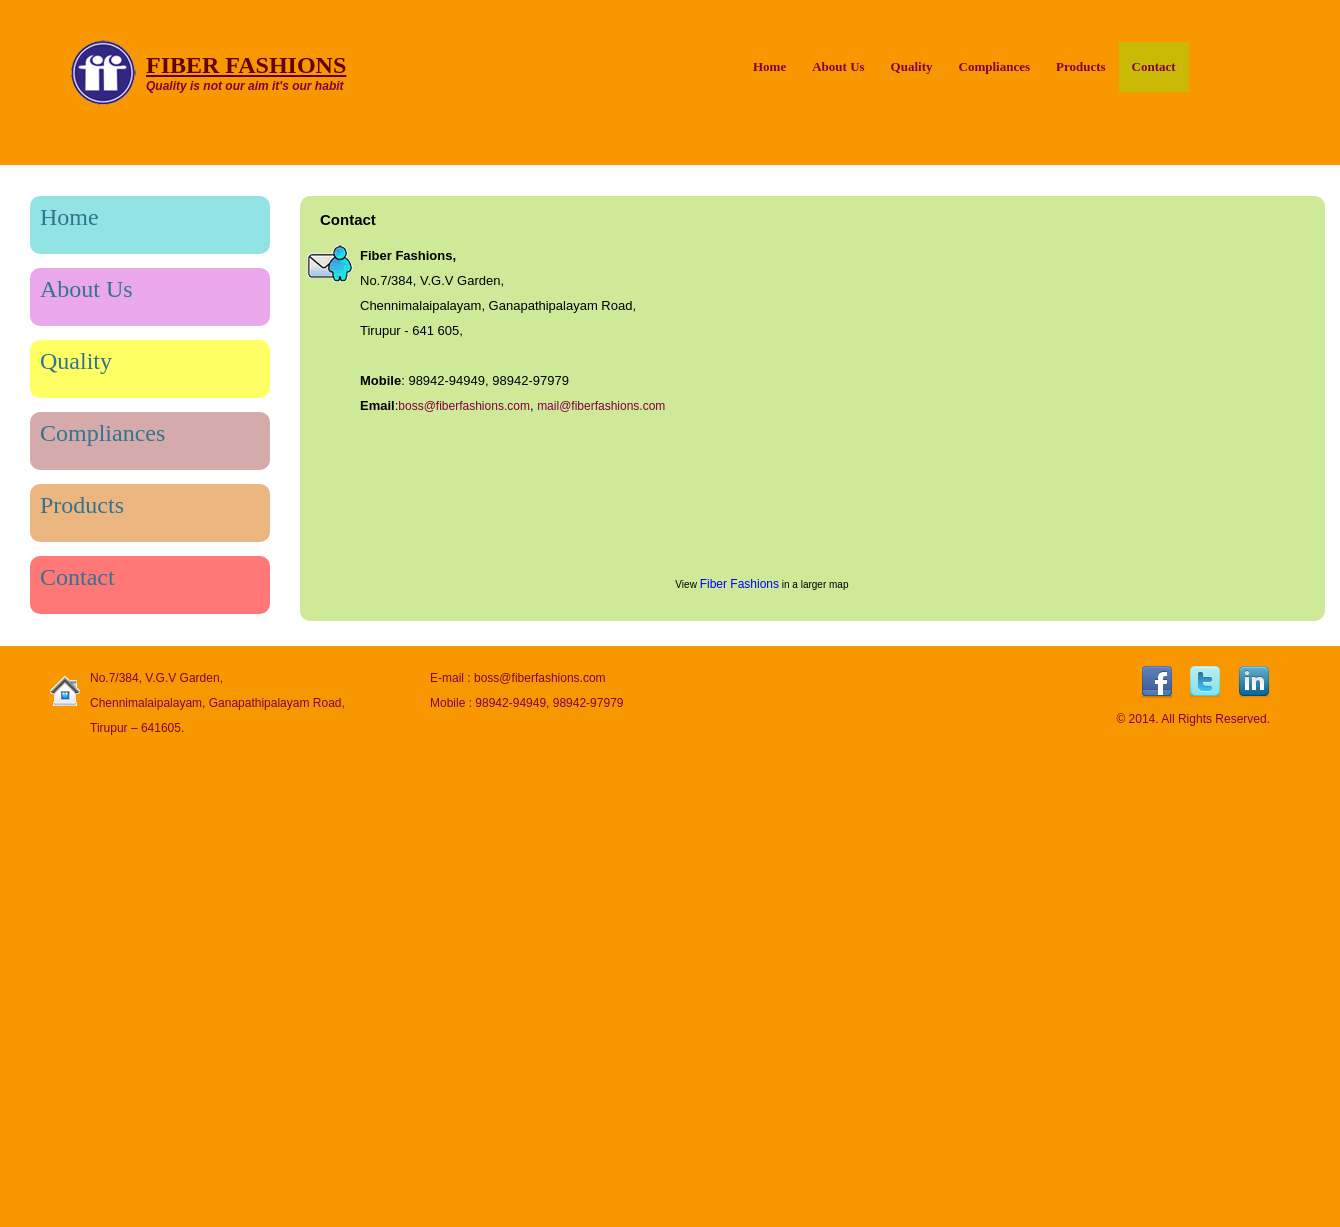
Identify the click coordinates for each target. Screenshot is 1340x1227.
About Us (838, 66)
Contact (1154, 66)
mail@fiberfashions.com (601, 406)
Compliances (995, 66)
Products (1081, 66)
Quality (912, 66)
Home (769, 66)
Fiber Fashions (739, 584)
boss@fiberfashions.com (464, 406)
